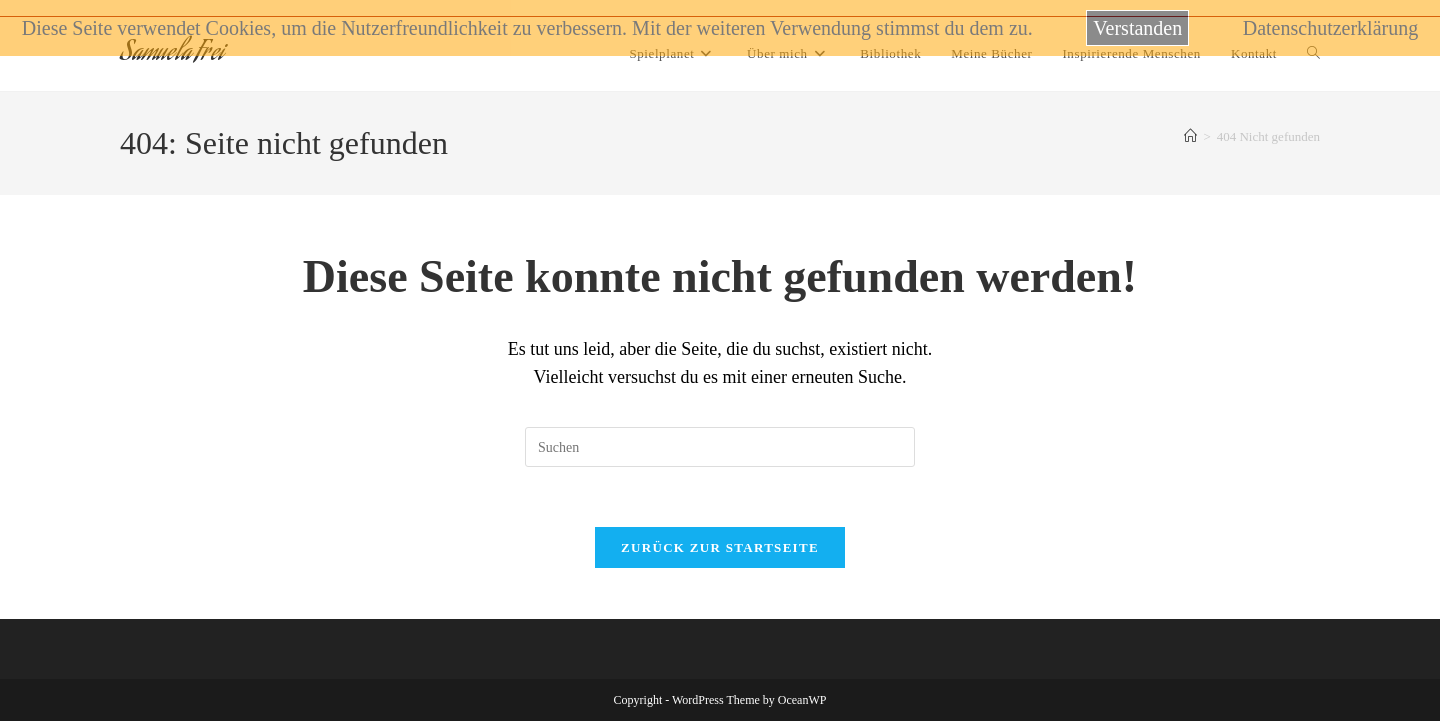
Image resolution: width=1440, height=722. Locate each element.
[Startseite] (1190, 136)
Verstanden (1137, 28)
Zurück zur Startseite (720, 548)
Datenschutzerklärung (1330, 28)
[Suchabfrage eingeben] (720, 447)
